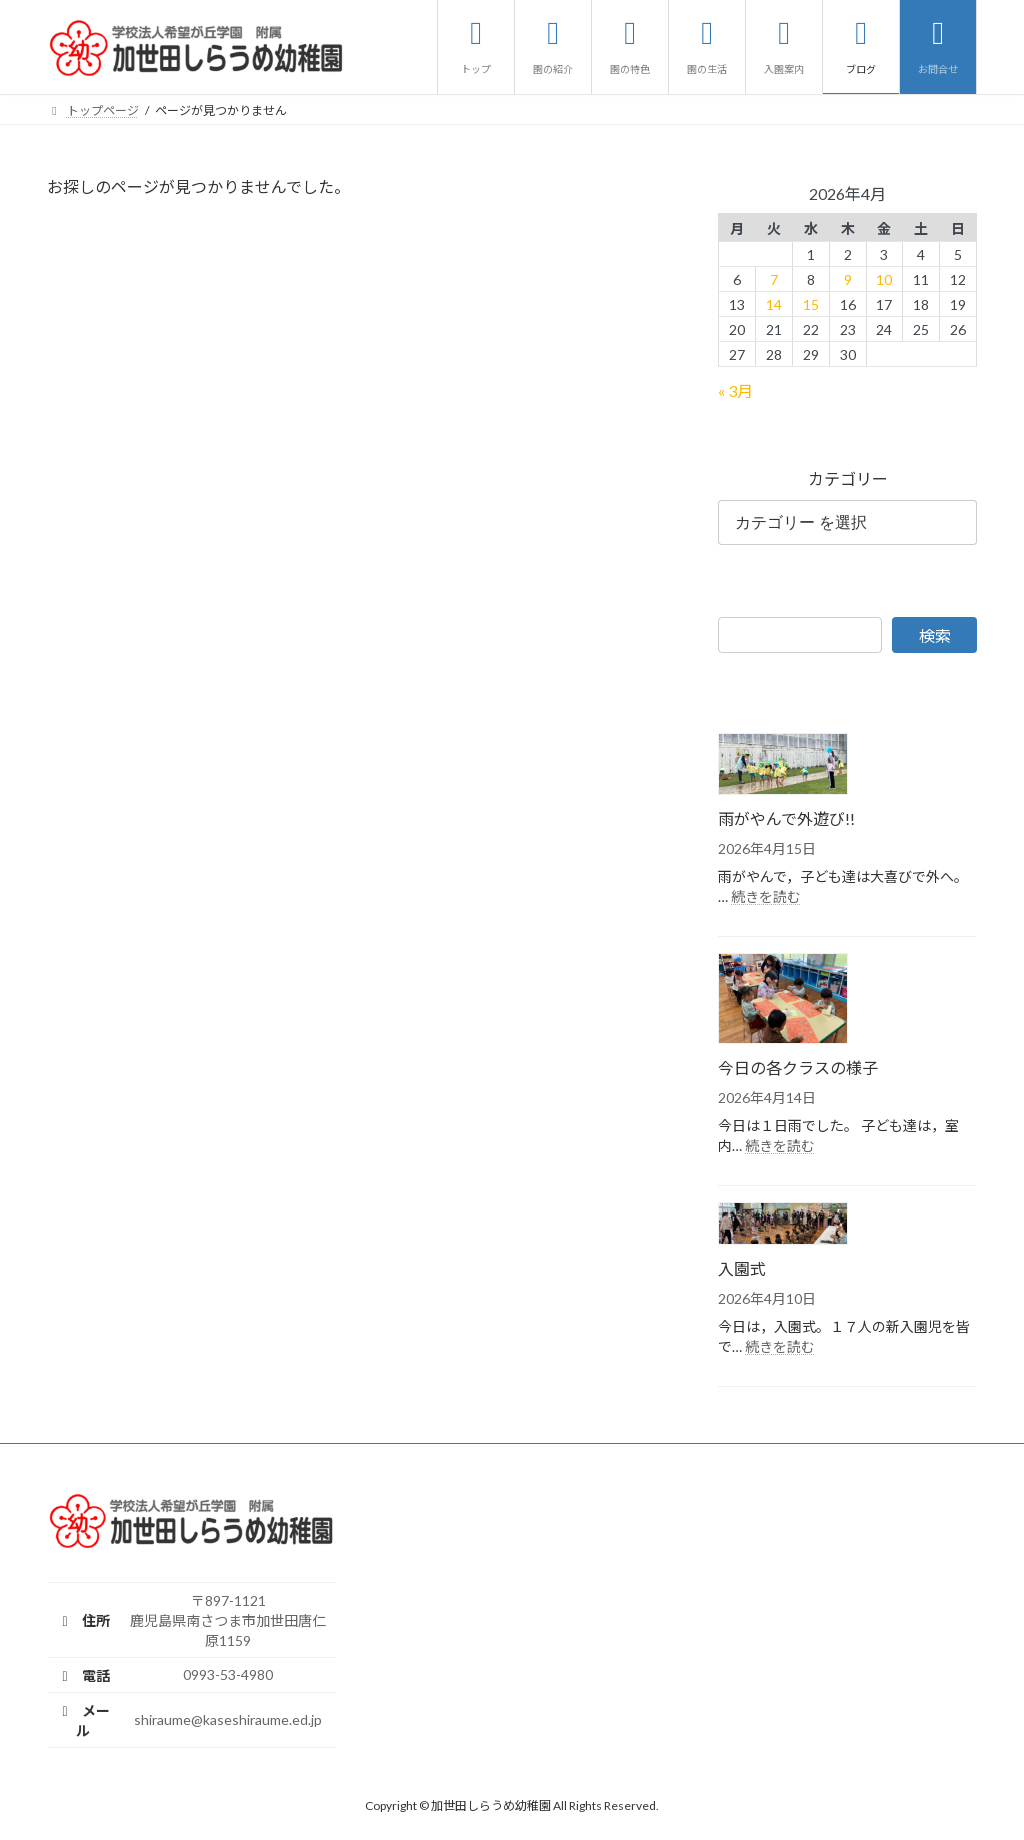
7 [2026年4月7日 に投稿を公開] (774, 278)
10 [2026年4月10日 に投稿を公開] (884, 278)
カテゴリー (847, 478)
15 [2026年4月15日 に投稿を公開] (811, 303)
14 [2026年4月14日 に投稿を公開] (774, 303)
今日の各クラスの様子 (798, 1067)
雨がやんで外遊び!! (786, 817)
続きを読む (766, 895)
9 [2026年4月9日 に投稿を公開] (847, 278)
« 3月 (735, 390)
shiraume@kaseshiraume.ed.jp (228, 1719)
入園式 (742, 1268)
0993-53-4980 (228, 1674)
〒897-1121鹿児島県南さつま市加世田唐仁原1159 (228, 1620)
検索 (935, 634)
